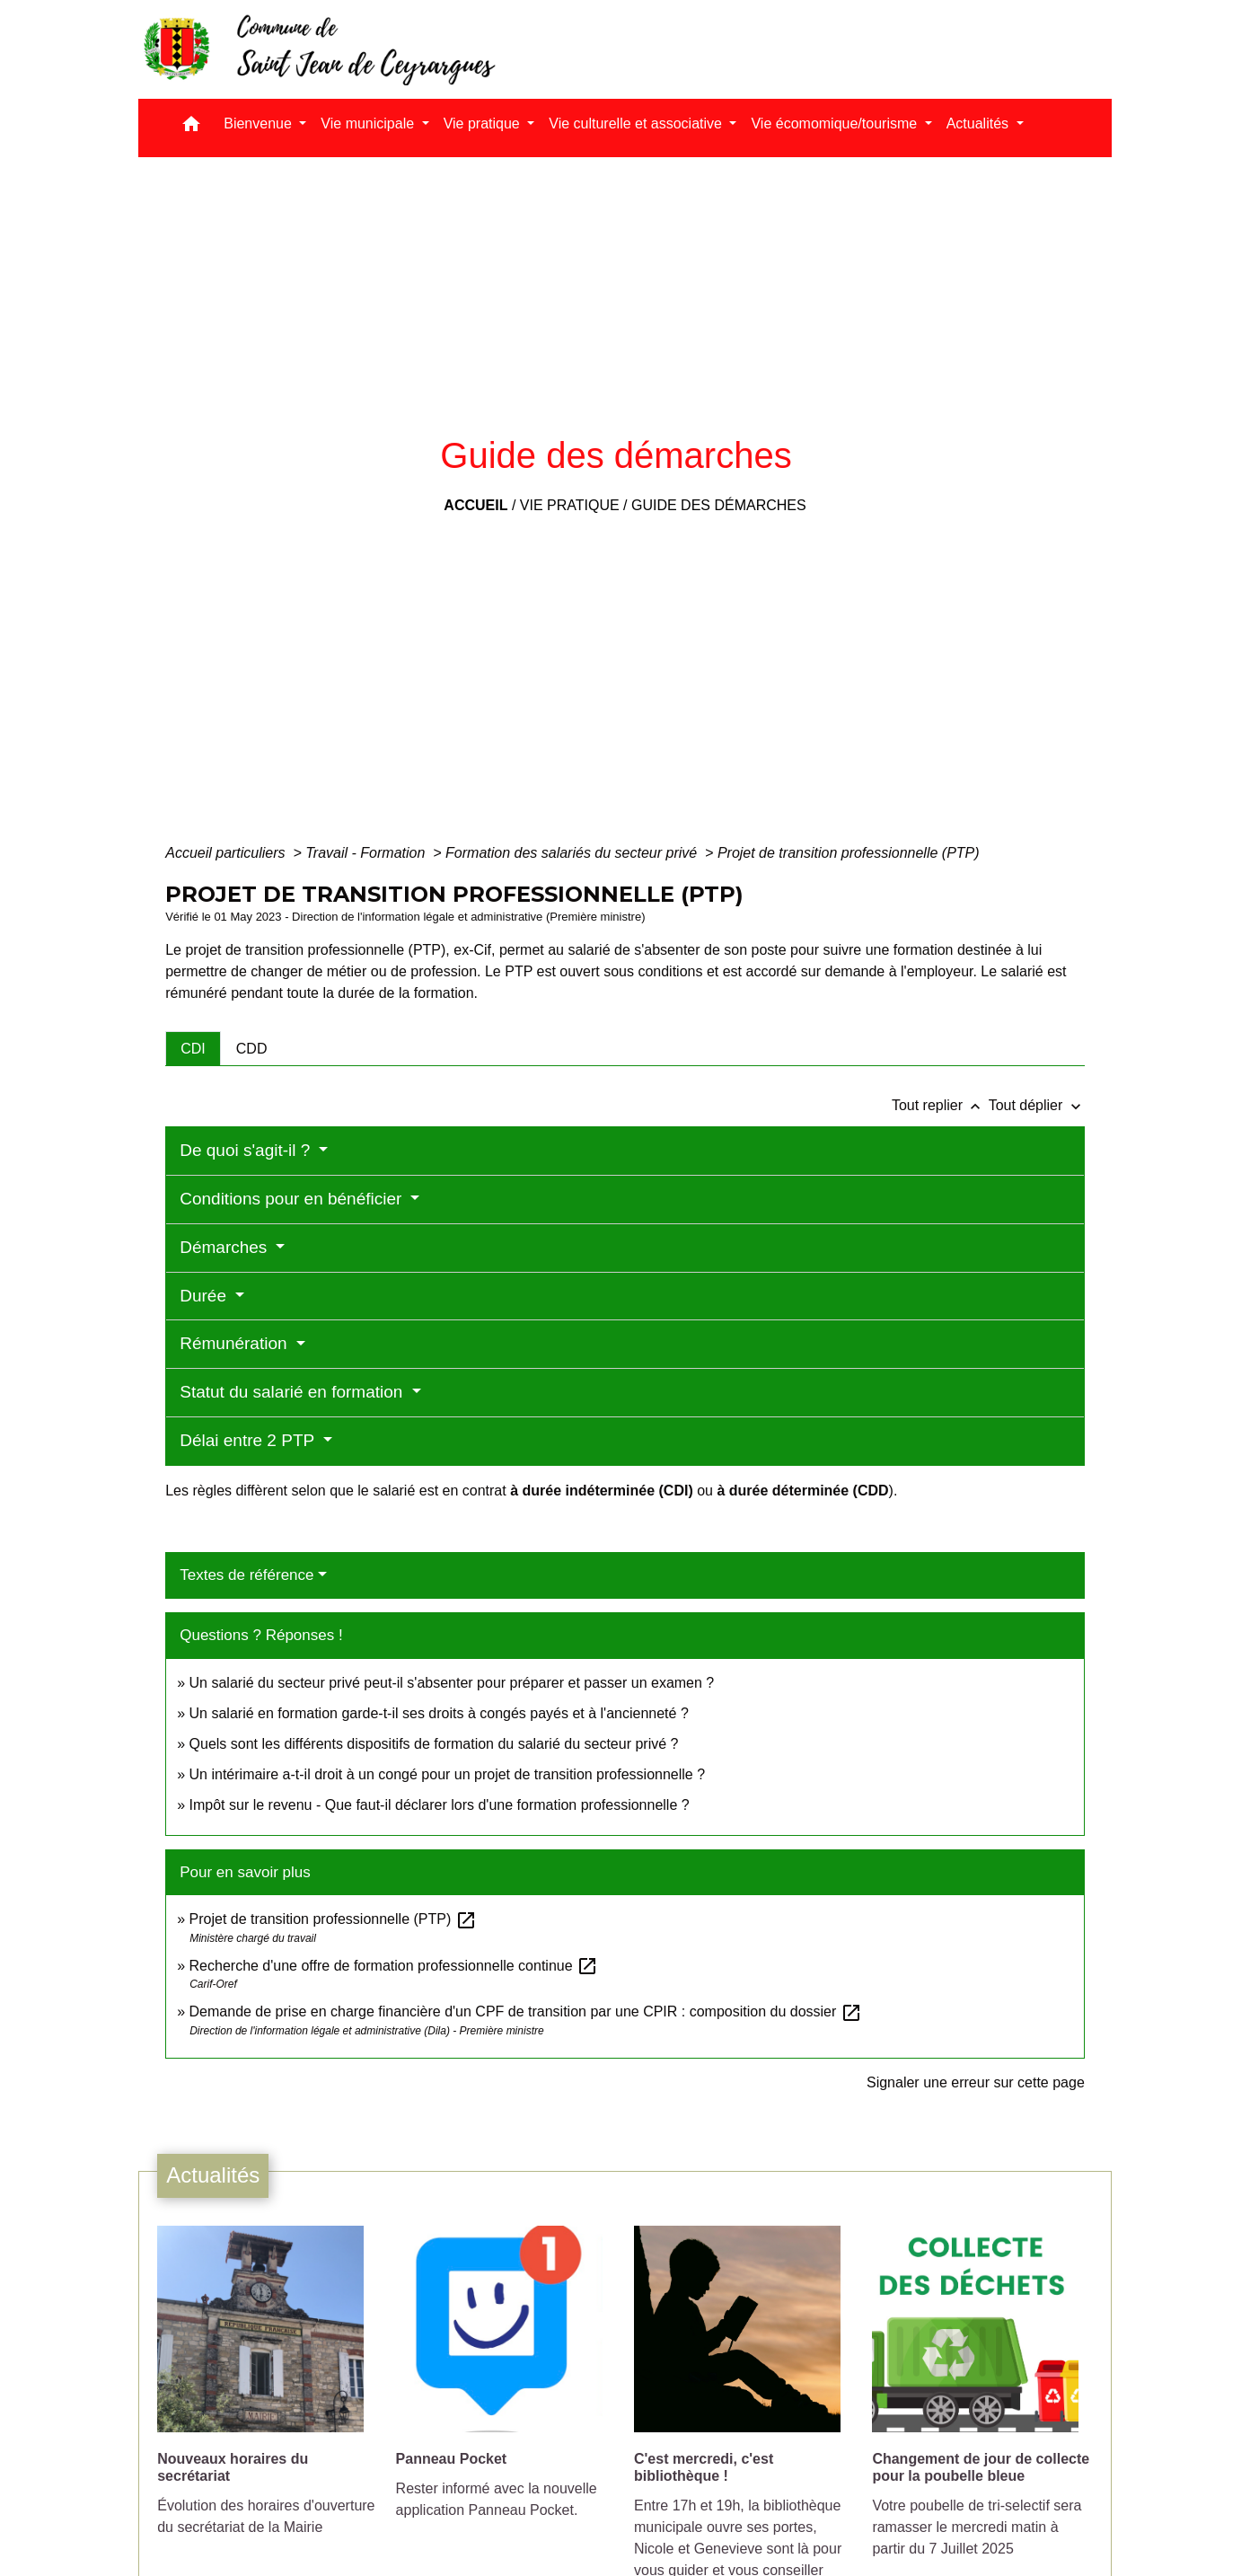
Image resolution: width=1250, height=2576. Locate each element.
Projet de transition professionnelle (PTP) (848, 852)
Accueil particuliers (227, 852)
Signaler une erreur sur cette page (976, 2082)
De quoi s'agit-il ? (247, 1150)
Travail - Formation (367, 852)
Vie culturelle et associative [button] (637, 123)
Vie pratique (570, 505)
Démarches (225, 1247)
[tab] (193, 1048)
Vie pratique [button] (484, 123)
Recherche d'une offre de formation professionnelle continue (393, 1965)
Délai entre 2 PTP (249, 1440)
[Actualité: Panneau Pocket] (506, 2382)
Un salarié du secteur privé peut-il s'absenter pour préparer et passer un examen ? (452, 1682)
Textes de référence (246, 1575)
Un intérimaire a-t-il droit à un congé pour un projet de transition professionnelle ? (447, 1774)
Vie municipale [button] (369, 123)
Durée (205, 1295)
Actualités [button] (979, 123)
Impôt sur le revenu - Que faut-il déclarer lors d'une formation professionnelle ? (439, 1805)
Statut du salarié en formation (293, 1391)
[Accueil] (317, 49)
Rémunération (236, 1343)
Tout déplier (1037, 1105)
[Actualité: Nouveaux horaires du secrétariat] (267, 2391)
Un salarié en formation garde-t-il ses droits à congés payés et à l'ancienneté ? (439, 1713)
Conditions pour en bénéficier (293, 1198)
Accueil (475, 505)
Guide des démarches (718, 505)
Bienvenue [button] (259, 123)
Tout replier (940, 1105)
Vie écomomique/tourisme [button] (835, 123)
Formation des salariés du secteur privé (573, 852)
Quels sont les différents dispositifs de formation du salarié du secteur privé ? (434, 1743)
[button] (191, 128)
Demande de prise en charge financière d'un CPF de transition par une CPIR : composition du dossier (525, 2011)
